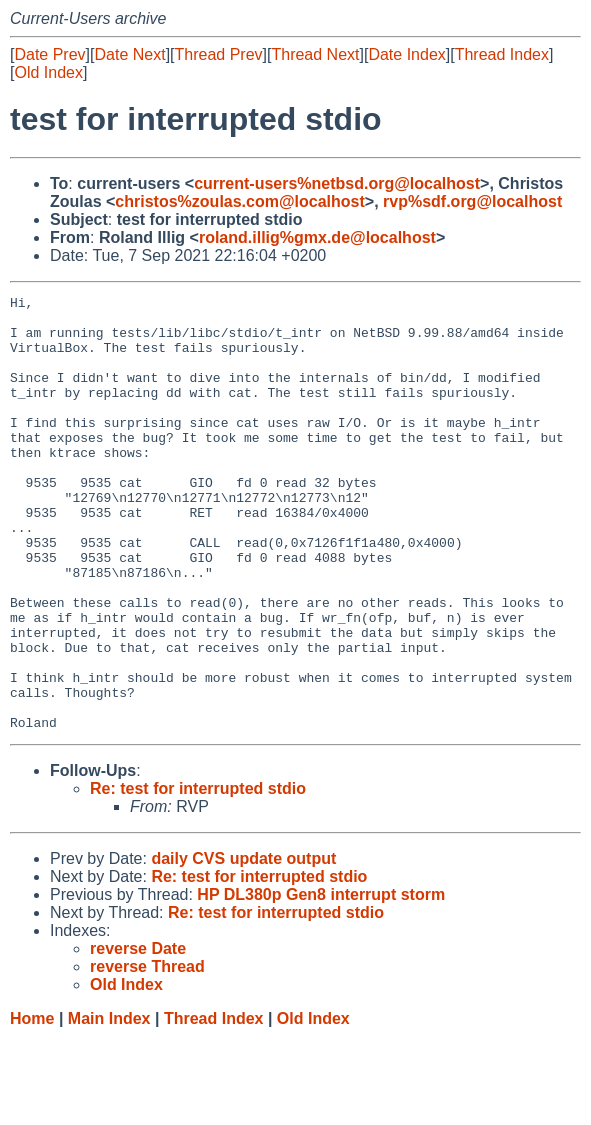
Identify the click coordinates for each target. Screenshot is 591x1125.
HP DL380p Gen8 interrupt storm (321, 981)
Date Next (129, 54)
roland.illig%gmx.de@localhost (317, 237)
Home (32, 1105)
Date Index (406, 54)
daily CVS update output (243, 945)
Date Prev (49, 54)
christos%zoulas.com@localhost (239, 201)
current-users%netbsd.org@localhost (337, 183)
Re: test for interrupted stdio (198, 875)
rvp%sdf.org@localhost (472, 201)
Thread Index (502, 54)
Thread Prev (219, 54)
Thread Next (315, 54)
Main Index (109, 1105)
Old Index (48, 72)
